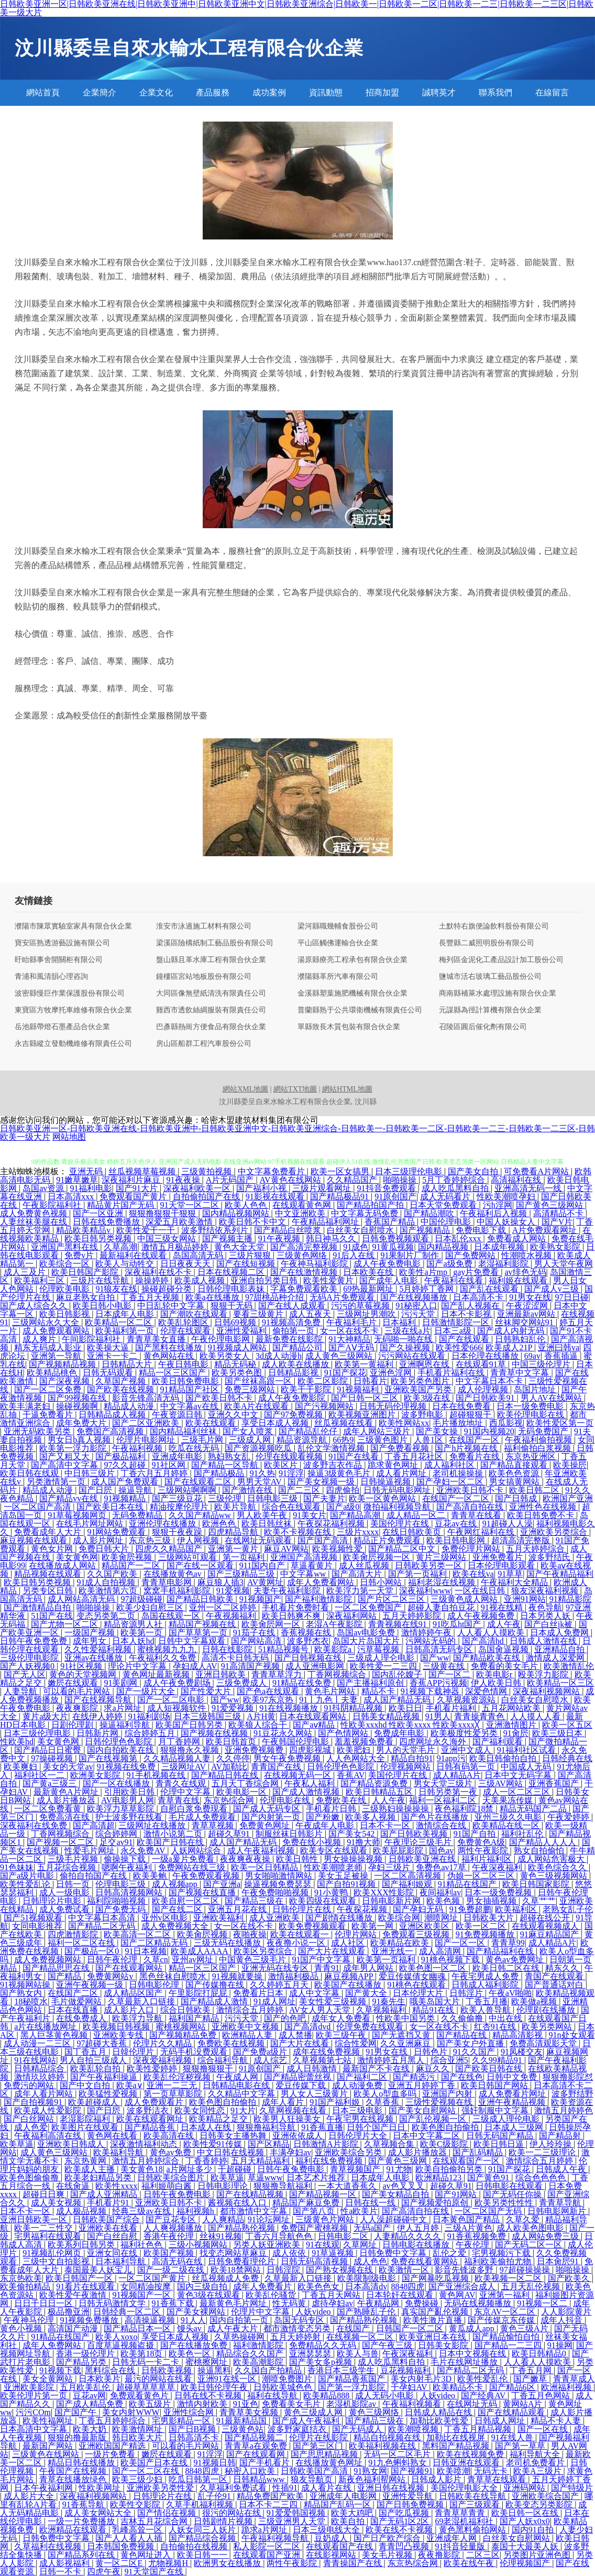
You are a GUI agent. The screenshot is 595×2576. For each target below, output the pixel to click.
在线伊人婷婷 (98, 1716)
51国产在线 (52, 1615)
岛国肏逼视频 (504, 1649)
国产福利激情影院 (319, 1599)
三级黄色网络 (303, 1255)
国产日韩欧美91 (486, 1397)
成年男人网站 (369, 1967)
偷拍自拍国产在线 (94, 1875)
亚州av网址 (193, 1959)
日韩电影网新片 (557, 2211)
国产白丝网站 (30, 2118)
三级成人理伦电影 (507, 2118)
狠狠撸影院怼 (568, 2076)
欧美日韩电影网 (456, 1540)
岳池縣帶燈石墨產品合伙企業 (62, 1027)
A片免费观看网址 (545, 1230)
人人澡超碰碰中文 (394, 2219)
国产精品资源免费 (375, 1783)
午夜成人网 (238, 2076)
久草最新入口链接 (142, 2001)
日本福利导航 (121, 2261)
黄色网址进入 (146, 2554)
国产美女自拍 (474, 1171)
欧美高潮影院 (259, 2361)
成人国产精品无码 (398, 1699)
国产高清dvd (308, 2026)
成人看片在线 (327, 2487)
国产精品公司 (298, 1347)
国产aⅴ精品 (315, 1724)
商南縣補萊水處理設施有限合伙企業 (497, 993)
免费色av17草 (442, 1867)
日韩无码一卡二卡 (146, 2361)
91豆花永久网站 (284, 1733)
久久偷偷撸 (463, 2018)
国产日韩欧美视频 (414, 1833)
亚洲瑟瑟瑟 (311, 2353)
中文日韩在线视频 (231, 2152)
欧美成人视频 (200, 1280)
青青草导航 (561, 2202)
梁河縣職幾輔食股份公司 (338, 926)
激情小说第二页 (174, 1833)
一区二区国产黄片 (153, 2278)
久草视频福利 (382, 2009)
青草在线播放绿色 (73, 2479)
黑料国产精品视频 (456, 2445)
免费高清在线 (65, 1817)
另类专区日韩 (49, 1590)
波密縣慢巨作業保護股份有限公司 (70, 993)
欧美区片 (282, 1464)
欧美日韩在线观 (30, 1473)
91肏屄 (515, 1733)
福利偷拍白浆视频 (538, 1448)
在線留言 (552, 92)
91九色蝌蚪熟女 (398, 2462)
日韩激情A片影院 (326, 2144)
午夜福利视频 (138, 1448)
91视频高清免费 (292, 1322)
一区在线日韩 (481, 1590)
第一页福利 (245, 1557)
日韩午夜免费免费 (34, 1640)
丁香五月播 (487, 2001)
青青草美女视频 (249, 2412)
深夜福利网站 (352, 1615)
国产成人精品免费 (90, 2403)
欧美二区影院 (324, 1381)
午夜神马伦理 (30, 2320)
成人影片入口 (130, 2009)
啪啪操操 (400, 1179)
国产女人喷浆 (249, 1431)
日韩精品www (260, 2479)
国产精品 (65, 1976)
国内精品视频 (444, 1246)
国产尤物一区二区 (65, 1624)
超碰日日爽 (45, 2194)
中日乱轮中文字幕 (171, 1305)
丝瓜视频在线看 (344, 1422)
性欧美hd (17, 1741)
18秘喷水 (31, 2001)
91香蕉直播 (322, 2127)
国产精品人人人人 (543, 1842)
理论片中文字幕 (138, 1666)
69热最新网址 (369, 1288)
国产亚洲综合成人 (463, 2286)
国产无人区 (25, 1674)
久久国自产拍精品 (269, 2370)
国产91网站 (457, 2194)
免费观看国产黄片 (134, 1196)
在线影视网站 (332, 2554)
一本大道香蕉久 (348, 2185)
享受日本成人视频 (276, 1422)
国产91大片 (138, 1188)
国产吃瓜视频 (405, 2512)
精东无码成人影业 (48, 1347)
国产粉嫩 (323, 1817)
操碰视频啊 (78, 1406)
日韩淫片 (467, 1993)
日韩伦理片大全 (358, 2135)
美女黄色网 (77, 1557)
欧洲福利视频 (567, 2387)
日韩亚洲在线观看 (467, 2462)
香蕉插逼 (562, 1355)
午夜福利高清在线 (48, 2135)
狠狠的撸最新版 (78, 2437)
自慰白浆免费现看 (194, 1808)
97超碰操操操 (526, 2269)
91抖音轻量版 (461, 2546)
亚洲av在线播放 (94, 1657)
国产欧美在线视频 (121, 1389)
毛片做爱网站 (77, 2001)
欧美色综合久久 (558, 1867)
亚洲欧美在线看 (109, 2227)
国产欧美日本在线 (111, 1506)
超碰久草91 (230, 1833)
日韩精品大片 (128, 1364)
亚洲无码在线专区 (276, 1967)
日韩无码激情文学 (113, 2303)
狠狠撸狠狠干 (209, 2068)
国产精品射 (561, 2135)
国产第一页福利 (418, 1573)
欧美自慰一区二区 (186, 1900)
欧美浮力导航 (138, 2018)
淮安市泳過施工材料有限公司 (203, 926)
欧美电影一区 (242, 1791)
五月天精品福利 (261, 2160)
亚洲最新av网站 (527, 1313)
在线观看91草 (482, 1364)
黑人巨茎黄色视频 (55, 2035)
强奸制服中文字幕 (496, 2110)
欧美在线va (473, 1573)
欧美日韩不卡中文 (253, 1221)
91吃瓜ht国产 (458, 1624)
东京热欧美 (21, 2278)
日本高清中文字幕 (34, 2429)
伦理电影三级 (121, 1884)
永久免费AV (143, 1850)
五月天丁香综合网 (246, 1783)
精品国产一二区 (132, 1565)
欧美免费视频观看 (313, 1926)
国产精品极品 (220, 1473)
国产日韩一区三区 (365, 1397)
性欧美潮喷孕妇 (507, 1196)
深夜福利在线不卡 (159, 1272)
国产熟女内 (22, 1993)
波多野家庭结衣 (298, 2429)
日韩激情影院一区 (456, 1322)
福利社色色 (142, 2244)
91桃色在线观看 (417, 1984)
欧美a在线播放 (213, 1297)
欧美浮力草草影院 (121, 1808)
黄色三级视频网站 (554, 1875)
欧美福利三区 (40, 1280)
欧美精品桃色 (53, 1372)
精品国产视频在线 (203, 1624)
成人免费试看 (65, 1909)
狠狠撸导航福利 (284, 2185)
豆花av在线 (456, 1523)
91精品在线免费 (302, 1682)
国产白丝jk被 (549, 1624)
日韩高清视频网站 (129, 1892)
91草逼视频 (334, 2252)
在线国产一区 (475, 1439)
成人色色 (370, 2261)
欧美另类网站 (548, 2026)
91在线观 (322, 2244)
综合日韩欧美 (186, 2009)
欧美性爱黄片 (329, 1280)
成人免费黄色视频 (34, 1213)
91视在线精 (503, 1607)
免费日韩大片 (105, 1548)
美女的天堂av (68, 1766)
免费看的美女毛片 (505, 1666)
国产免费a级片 (261, 2051)
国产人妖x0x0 (525, 2521)
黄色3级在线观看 (209, 2294)
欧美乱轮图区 (184, 1322)
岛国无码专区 (300, 2320)
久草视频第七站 (323, 2060)
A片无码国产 (231, 1179)
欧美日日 (405, 1708)
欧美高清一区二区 (138, 1934)
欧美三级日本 (558, 1733)
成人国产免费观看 (125, 1481)
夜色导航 (545, 1607)
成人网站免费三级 (546, 2236)
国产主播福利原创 (371, 1682)
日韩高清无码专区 (440, 1649)
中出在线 (506, 2018)
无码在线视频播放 (478, 2303)
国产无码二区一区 (529, 2244)
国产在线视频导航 (99, 1699)
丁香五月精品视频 (478, 2429)
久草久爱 (524, 2219)
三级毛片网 (203, 1439)
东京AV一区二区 (505, 2311)
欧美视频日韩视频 (117, 2026)
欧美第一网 (373, 1926)
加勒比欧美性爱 (440, 2420)
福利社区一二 (40, 1775)
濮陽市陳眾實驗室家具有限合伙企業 (73, 926)
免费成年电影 (400, 1733)
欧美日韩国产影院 (85, 1272)
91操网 (559, 2345)
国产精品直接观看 (514, 1464)
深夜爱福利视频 (163, 2060)
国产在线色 (462, 2076)
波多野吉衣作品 (333, 1464)
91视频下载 (60, 2370)
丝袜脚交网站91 (525, 1322)
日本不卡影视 (467, 1313)
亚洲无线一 (393, 1951)
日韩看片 (370, 1381)
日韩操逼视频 (386, 1481)
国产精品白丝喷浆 (288, 1230)
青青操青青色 (480, 1716)
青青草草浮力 (277, 1674)
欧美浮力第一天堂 (360, 1590)
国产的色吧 (286, 2018)
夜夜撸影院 (440, 2554)
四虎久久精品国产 (169, 1548)
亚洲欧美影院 (30, 2387)
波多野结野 (572, 2093)
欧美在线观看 (211, 1422)
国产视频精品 (426, 1230)
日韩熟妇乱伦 (521, 1339)
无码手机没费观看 (194, 2051)
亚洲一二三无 (173, 2085)
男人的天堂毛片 (406, 1749)
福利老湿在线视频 (442, 1582)
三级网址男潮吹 (367, 1313)
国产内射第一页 (271, 1817)
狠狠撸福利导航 (267, 2127)
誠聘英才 (439, 92)
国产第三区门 (319, 2445)
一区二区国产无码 (489, 2211)
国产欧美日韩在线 (489, 2068)
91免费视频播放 (486, 1934)
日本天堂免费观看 (444, 1204)
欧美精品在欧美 (400, 1942)
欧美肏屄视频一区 (377, 1557)
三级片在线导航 (100, 1280)
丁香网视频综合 (337, 1674)
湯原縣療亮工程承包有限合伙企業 (352, 960)
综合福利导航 (223, 2060)
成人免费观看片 (155, 2102)
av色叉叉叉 (404, 2185)
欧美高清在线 (170, 2135)
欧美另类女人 (226, 1355)
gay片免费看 (477, 1272)
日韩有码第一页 (466, 1766)
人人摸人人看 (536, 1716)
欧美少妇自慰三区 (150, 1607)
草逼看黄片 (313, 1565)
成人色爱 (31, 2127)
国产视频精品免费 (183, 2035)
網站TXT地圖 (295, 1089)
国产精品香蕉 (151, 2127)
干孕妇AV (410, 2387)
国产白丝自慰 (113, 2236)
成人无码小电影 (385, 2395)
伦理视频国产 (526, 2563)
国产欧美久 (570, 2278)
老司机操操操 (459, 1473)
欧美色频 (444, 1900)
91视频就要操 (238, 1976)
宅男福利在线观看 (48, 2236)
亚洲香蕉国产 (554, 1783)
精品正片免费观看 (388, 1540)
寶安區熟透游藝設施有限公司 (62, 943)
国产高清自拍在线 (470, 1506)
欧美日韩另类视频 (99, 1238)
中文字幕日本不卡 (490, 1381)
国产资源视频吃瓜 (259, 1448)
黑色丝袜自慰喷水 (173, 1976)
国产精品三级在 (255, 1900)
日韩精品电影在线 (237, 2085)
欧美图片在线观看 (85, 2127)
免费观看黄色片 (140, 2395)
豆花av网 (89, 2395)
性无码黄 (290, 2303)
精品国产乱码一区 (338, 2504)
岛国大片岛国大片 (367, 1640)
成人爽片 (40, 1339)
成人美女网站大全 (99, 2512)
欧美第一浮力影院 (73, 1448)
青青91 (326, 1967)
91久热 (262, 1473)
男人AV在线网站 (552, 1397)
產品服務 (212, 92)
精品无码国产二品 (534, 1808)
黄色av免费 (171, 2152)
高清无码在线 (178, 2261)
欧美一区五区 (567, 1724)
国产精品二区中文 (402, 1548)
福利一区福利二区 (443, 1800)
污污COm (33, 2412)
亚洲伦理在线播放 (163, 1523)
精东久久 (563, 1967)
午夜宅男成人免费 (486, 1976)
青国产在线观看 (555, 1976)
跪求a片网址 (265, 2529)
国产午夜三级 (388, 2345)
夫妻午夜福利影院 (288, 1590)
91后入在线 (355, 1255)
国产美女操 (438, 1431)
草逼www (265, 2177)
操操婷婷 (153, 1280)
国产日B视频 (193, 2429)
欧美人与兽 (358, 2353)
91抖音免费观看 (387, 1188)
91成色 (355, 1246)
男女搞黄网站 (515, 1481)
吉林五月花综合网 (155, 2521)
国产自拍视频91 (34, 2102)
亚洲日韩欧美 (221, 1674)
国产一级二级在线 (171, 2269)
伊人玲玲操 (552, 2144)
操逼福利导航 (126, 1724)
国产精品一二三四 (509, 2345)
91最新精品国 (242, 2420)
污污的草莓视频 (361, 1305)
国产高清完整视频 (304, 1246)
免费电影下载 (482, 1230)
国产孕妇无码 (419, 1909)
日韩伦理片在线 (302, 1909)
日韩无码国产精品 (500, 2135)
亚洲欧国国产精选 (113, 2445)
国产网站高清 (257, 1640)
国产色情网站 (344, 1733)
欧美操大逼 (109, 1347)
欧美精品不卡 (459, 2387)
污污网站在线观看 (412, 1355)
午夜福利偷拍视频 (539, 1439)
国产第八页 (315, 2211)
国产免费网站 (471, 1255)
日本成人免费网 (560, 1632)
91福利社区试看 (527, 1749)
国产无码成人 (358, 2429)
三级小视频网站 (199, 2244)
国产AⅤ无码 (352, 1347)
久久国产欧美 (113, 1573)
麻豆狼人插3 (220, 1582)
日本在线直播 (74, 2009)
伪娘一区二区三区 (481, 1875)
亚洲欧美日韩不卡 (470, 1490)
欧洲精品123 (439, 2177)
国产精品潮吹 (430, 1213)
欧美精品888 (327, 2395)
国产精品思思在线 (57, 1967)
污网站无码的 (431, 1640)
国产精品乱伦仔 (309, 1431)
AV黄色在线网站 (291, 1179)
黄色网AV (457, 2294)
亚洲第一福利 (505, 2294)
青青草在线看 (477, 1515)
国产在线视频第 (109, 1758)
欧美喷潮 (453, 2470)
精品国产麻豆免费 (306, 2202)
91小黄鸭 (332, 1892)
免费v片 (80, 1255)
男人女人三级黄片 (315, 2093)
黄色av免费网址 (516, 1959)
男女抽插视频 (492, 1900)
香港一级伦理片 (86, 2353)
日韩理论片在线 (163, 2496)
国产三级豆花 (178, 1498)
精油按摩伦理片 (180, 1506)
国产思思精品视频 (325, 2454)
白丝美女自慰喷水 (361, 1230)
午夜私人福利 (310, 1783)
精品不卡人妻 (557, 2420)
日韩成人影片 (437, 2479)
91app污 (451, 1758)
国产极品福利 (121, 1456)
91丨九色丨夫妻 (329, 1699)
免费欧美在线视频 (232, 2043)
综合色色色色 (541, 2177)
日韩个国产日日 (377, 2127)
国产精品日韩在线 (225, 1775)
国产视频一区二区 (61, 1842)
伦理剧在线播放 (546, 2009)
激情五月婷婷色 (563, 2110)
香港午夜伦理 (170, 2236)
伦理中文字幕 (186, 1791)
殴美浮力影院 (544, 1674)
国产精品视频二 (255, 2437)
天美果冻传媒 (508, 1800)
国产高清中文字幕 (65, 1464)
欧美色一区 (191, 2353)
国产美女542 (352, 1833)
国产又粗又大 (65, 1456)
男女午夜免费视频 (288, 1758)
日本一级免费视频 (499, 1892)
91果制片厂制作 (410, 1255)
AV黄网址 (265, 1582)
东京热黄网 (86, 2160)
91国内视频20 (489, 1431)
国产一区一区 (461, 1942)
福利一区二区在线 (82, 1942)
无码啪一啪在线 (404, 1339)
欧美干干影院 (307, 1389)
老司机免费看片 (536, 2462)
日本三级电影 (358, 2110)
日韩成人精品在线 (439, 2412)
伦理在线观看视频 (290, 1456)
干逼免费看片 (49, 1414)
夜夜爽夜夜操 (246, 1858)
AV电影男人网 (127, 1800)
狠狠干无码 (233, 1305)
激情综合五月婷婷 (250, 2009)
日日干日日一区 (44, 2303)
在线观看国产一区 (467, 2160)
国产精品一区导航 (225, 1464)
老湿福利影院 (504, 1263)
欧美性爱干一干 (146, 1230)
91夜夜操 (184, 1179)
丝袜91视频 (220, 2236)
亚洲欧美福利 (219, 1917)
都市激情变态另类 (298, 2328)
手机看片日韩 (332, 1808)
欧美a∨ (129, 2085)
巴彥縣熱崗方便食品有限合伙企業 (211, 1027)
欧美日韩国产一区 (80, 2278)
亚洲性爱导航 (408, 2496)
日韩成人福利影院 (486, 1984)
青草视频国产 (356, 2169)
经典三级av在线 (142, 2211)
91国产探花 (345, 1372)
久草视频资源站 (467, 1699)
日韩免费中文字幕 (393, 2252)
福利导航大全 (536, 2454)
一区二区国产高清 (38, 1506)
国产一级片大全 (146, 1691)
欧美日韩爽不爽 (292, 1615)
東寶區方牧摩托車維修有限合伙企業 (73, 1010)
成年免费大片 (82, 1422)
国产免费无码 (121, 1909)
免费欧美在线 (342, 1800)
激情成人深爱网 (556, 1657)
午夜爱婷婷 (569, 1817)
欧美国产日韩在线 (171, 1842)
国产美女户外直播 (471, 2043)
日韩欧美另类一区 (429, 1565)
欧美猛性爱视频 (109, 2093)
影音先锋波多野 (465, 2269)
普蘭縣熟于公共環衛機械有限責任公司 (360, 1010)
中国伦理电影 (447, 1221)
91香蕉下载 (174, 2303)
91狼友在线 (116, 1288)
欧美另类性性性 (505, 2202)
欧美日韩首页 (232, 1741)
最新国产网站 (49, 2445)
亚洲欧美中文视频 (246, 2026)
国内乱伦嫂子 (398, 1674)
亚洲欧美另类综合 (554, 1531)
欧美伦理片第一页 (34, 2395)
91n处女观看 (572, 2035)
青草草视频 (214, 1825)
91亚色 (245, 2403)
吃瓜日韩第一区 (199, 2479)
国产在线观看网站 (129, 1967)
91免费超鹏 (470, 1909)
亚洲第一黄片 (234, 1548)
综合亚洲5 (449, 2060)
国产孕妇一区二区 (451, 1481)
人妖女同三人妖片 (203, 2529)
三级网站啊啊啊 (188, 1490)
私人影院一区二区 (267, 2546)
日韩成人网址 (501, 2420)
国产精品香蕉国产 (352, 2378)
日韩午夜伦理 (113, 1959)
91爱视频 (233, 1590)
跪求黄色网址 (394, 1464)
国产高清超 (94, 1825)
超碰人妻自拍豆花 (442, 1607)
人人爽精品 (223, 2219)
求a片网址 (123, 1708)
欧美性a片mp (424, 1272)
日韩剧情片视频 (224, 2521)
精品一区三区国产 (173, 1372)
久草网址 (361, 2244)
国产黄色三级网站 (550, 1204)
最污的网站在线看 (159, 2378)
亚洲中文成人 (467, 1749)
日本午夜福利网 (44, 2487)
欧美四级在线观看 (323, 1900)
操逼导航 (136, 1490)
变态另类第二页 (106, 1615)
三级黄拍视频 (207, 1171)
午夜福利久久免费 (163, 1657)
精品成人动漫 (130, 1406)
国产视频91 (412, 2470)
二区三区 (483, 2554)
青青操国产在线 (353, 2563)
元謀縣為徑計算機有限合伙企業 (490, 1010)
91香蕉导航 (84, 2504)
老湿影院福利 (86, 2118)
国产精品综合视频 (203, 2538)
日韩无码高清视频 (315, 2261)
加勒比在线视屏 (456, 2437)
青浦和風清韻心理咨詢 (51, 976)
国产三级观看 (475, 2504)
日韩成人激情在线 (544, 1640)
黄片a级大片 (45, 1716)
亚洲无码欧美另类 (38, 1431)
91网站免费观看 (117, 1531)
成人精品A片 (457, 1775)
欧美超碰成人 (94, 2102)
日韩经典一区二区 (127, 2311)
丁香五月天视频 (150, 1297)
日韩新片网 (98, 1733)
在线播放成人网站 (63, 1565)
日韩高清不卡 (195, 2437)
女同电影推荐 (38, 1926)
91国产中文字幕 (322, 1959)
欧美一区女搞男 (341, 1171)
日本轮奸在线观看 (400, 2294)
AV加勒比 (229, 1766)
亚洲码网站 (525, 2487)
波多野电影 (423, 1414)
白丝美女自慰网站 (517, 2538)
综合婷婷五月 (151, 1733)
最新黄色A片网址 (67, 1791)
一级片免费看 (111, 2454)
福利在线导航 (273, 2395)
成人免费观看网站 (57, 1330)
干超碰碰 (236, 2169)
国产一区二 (450, 1674)
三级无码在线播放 (228, 1942)
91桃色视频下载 (451, 1959)
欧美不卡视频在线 (298, 1531)
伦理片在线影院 (319, 2437)
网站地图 (69, 1136)
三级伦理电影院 (30, 1657)
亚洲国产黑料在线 (65, 1246)
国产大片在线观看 (332, 1951)
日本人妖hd (133, 1640)
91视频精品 (126, 1498)
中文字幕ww (304, 1573)
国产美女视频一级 (322, 1481)
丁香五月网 (532, 2370)
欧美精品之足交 (219, 2118)
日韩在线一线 (371, 2202)
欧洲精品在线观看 (73, 2529)
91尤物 (399, 2169)
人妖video (314, 2311)
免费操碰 (422, 2303)
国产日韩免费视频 (411, 2504)
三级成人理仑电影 (381, 1657)
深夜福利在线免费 (34, 1825)
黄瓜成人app (473, 2328)
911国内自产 (263, 1565)
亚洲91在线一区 (227, 2378)
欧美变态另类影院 (540, 2504)
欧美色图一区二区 (433, 1967)
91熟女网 (370, 2470)
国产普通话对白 (555, 1984)
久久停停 (233, 1758)
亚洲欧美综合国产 (546, 2496)
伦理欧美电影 (65, 1288)
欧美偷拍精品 (26, 2286)
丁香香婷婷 (206, 2160)
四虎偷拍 (342, 1490)
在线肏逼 (74, 2185)
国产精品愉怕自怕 (507, 2336)
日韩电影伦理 (155, 1984)
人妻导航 (21, 1691)
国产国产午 (76, 2412)
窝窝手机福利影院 (178, 1590)
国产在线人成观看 (292, 1305)
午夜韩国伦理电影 (296, 1741)
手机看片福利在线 (452, 1372)
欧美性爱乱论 (26, 1884)
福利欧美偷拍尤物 (498, 2261)
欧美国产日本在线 (155, 2462)
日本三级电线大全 (327, 2529)
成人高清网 (441, 1951)
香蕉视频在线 (307, 1632)
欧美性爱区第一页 (559, 1422)
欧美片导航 (236, 1506)
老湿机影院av (352, 2403)
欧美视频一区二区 (509, 2278)
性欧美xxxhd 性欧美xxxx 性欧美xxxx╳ (411, 1724)
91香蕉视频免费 (477, 2236)
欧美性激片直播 (433, 2320)
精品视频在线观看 (48, 1573)
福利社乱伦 (523, 1833)
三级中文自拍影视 (57, 2261)
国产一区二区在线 (146, 2470)
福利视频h (196, 2211)
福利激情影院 (259, 2345)
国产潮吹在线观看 (194, 1313)
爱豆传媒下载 (302, 2085)
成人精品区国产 (134, 1993)
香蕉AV (351, 1775)
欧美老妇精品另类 (99, 2177)
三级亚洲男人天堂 (292, 2521)
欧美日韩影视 (65, 1313)
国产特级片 (572, 2487)
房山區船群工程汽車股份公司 (203, 1043)
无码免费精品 (138, 1515)
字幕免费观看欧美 (304, 1288)
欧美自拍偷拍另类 (449, 2169)
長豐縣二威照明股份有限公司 (486, 943)
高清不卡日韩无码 (236, 1657)
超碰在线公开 (546, 1917)
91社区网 (170, 1464)
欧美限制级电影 (367, 2278)
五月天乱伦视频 (531, 2286)
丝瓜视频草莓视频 (143, 1171)
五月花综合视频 (67, 1867)
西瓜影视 (506, 1422)
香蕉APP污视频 (438, 1682)
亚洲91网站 (525, 1599)
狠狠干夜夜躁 (178, 1531)
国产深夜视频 (65, 1381)
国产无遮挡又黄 (402, 2035)
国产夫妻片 (324, 1498)
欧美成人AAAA (200, 1951)
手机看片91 (109, 2202)
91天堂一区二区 (190, 1204)
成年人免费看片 (263, 2286)
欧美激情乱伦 (569, 1666)
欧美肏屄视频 (128, 1557)
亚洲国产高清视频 (304, 1557)
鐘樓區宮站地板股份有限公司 (203, 976)
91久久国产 (475, 2051)
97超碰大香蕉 (102, 2043)
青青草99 (508, 1942)
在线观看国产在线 (340, 2546)
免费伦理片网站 (472, 1548)
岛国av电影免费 (367, 1632)
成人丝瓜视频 (365, 1565)
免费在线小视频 (312, 1842)
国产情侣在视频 (167, 2512)
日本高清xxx (72, 1196)
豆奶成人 (332, 2538)
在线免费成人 (82, 2018)
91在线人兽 (513, 2437)
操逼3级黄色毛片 (339, 1473)
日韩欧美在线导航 (473, 2496)
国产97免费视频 (294, 1414)
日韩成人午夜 (562, 2169)
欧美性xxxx (116, 2185)
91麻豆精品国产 (550, 1934)
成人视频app (176, 1884)
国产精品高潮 (356, 1515)
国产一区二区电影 (171, 1699)
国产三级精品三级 (242, 1573)
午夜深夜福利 (498, 1867)
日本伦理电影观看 (502, 1565)
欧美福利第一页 (125, 1330)
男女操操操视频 (354, 1858)
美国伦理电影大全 (465, 2487)
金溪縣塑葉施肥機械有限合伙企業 (352, 993)
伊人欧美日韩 (497, 1682)
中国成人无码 (527, 1766)
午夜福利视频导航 (276, 2538)
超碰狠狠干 (471, 1414)
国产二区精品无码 (155, 1942)
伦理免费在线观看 (370, 2026)
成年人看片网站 (44, 2093)
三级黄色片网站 (325, 2219)
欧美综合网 (399, 1917)
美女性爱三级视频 (333, 2001)
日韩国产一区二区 (410, 2328)
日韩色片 (431, 2051)
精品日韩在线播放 (82, 2462)
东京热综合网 (230, 1800)
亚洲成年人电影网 (344, 2496)
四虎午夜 (103, 2571)
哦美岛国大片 (436, 2001)
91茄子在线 (255, 1632)
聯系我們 (495, 92)
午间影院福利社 (92, 1339)
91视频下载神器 (431, 1691)
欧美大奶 (90, 2429)
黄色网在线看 (113, 2135)
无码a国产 (373, 2227)
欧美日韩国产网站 (495, 2085)
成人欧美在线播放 (296, 1364)
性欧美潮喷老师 (334, 1867)
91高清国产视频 (251, 1666)
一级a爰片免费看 (184, 1858)
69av (532, 1355)
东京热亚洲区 (531, 1456)
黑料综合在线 (111, 2370)
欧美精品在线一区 (507, 1825)
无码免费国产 (544, 1431)
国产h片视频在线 (467, 1448)
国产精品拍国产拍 (371, 1204)
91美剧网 (121, 1682)
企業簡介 (99, 92)
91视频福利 (359, 1389)
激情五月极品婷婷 (176, 1246)
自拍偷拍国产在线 (207, 1196)
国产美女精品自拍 (396, 2194)
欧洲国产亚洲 (568, 1498)
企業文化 (156, 92)
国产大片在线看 (300, 2043)
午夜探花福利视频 (332, 1523)
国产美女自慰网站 (423, 2110)
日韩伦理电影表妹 (232, 1288)
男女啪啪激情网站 (279, 1875)
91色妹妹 (17, 1867)
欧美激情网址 (138, 2429)
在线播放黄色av (174, 1573)
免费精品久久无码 (323, 2345)
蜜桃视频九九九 (167, 1649)
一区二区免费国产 (369, 1607)
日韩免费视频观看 (396, 1238)
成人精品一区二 (417, 1515)
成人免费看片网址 (513, 2093)
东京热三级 (151, 1540)
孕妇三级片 (390, 1867)
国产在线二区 (178, 1909)
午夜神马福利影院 (315, 1263)
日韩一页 (74, 1884)
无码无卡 (492, 2470)
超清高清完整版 (521, 1540)
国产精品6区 (513, 2387)
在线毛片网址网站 (90, 1523)
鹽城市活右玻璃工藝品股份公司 (490, 976)
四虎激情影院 (74, 1934)
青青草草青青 (461, 2512)
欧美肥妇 (354, 1749)
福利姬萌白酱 (167, 2185)
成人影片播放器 (67, 1800)
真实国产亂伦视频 (435, 2311)
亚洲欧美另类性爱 (161, 2487)
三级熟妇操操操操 (396, 1808)
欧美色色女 (319, 2286)
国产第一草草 (521, 2445)
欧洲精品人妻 (248, 2035)
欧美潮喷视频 (414, 2429)
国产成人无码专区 (267, 1808)
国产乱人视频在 (471, 1305)
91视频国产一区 (142, 2294)
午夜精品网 (379, 2303)
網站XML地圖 (245, 1089)
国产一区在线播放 (117, 1783)
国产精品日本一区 (138, 2328)
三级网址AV (184, 1766)
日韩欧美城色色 (284, 2387)
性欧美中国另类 (406, 2018)
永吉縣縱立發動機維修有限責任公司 (73, 1043)
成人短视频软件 (177, 1708)
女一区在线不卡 (350, 1330)
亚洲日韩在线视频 (391, 2487)
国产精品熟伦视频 (242, 2227)
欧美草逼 (17, 2144)
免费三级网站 (251, 1389)
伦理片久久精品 (163, 2043)
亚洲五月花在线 (238, 1909)
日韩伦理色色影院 (119, 1741)
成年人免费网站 (53, 2345)
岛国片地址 (536, 1389)
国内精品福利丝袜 (184, 1431)
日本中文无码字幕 (519, 1775)
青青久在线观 (182, 1783)
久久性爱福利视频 (99, 1649)
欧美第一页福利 (387, 1959)
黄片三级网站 (442, 1557)
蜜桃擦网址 (207, 2361)
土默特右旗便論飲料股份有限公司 (494, 926)
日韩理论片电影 (53, 1900)
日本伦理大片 (419, 1993)
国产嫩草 (531, 2378)
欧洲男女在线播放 (228, 2563)
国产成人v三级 (552, 1288)
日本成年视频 (500, 1246)
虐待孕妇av (332, 2303)
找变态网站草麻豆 (234, 2252)
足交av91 (116, 1842)
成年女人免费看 (342, 2018)
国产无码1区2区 (400, 2521)
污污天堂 (419, 1313)
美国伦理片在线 (400, 1523)
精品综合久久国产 (250, 2353)
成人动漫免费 (358, 2085)
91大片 (243, 2110)
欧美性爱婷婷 (153, 2068)
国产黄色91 (489, 2177)
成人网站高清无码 (82, 1599)
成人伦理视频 (484, 1389)
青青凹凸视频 (405, 2546)
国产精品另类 (82, 2361)
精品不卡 (379, 1691)
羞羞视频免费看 (365, 1741)
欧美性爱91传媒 (213, 2144)
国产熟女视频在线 (340, 2269)
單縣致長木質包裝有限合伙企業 (349, 1027)
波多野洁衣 (149, 2110)
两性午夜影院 (484, 1850)
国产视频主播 (228, 1238)
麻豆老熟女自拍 (86, 1297)
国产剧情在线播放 (339, 1917)
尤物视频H (169, 2563)
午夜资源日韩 (178, 1414)
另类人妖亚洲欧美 (267, 2244)
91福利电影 (91, 1188)
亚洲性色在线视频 (543, 1506)
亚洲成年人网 (452, 2538)
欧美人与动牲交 (125, 1263)
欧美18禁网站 (237, 2269)
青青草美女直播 (157, 1339)
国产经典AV (484, 2395)
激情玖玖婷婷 (40, 2076)
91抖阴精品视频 (354, 1708)
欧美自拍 (349, 2521)
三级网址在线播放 (153, 1825)
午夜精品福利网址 (326, 1221)
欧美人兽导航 (486, 2009)
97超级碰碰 (141, 1599)
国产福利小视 (262, 1188)
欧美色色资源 (515, 1473)
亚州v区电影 (165, 1917)
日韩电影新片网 (392, 1900)
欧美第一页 (142, 1632)
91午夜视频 (280, 1238)
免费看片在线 (475, 1456)
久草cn (156, 1959)
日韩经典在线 (567, 1758)
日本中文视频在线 (473, 2353)
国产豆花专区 (172, 2219)
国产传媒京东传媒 (502, 2320)
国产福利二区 (363, 2076)
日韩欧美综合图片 (171, 2177)
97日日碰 (572, 1297)
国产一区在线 (543, 2429)
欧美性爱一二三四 (384, 1666)
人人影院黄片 (566, 2311)
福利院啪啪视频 (117, 1900)
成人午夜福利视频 (261, 1850)
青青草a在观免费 (257, 2445)
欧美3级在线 (428, 1397)
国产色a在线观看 (269, 1691)
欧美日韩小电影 (103, 1305)
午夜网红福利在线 (481, 1531)
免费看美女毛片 (292, 2403)
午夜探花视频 (363, 1909)
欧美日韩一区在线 (525, 2512)
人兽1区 (429, 1439)
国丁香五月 (86, 2051)
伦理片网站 (357, 1934)
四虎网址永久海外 (433, 1741)
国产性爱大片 (207, 1691)
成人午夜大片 (233, 2328)
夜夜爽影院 (78, 1708)
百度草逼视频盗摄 (121, 2345)
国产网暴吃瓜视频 (436, 2278)
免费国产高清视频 (111, 1431)
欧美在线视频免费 (471, 2454)
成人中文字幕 (315, 1993)
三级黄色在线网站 (46, 2454)
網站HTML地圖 (347, 1089)
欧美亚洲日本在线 (433, 2336)
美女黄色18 (141, 2169)
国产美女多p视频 (321, 2361)
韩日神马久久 (332, 1238)
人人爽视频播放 (174, 2227)
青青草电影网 (167, 1582)
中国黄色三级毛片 (253, 1959)
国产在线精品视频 (250, 2194)
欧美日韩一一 (203, 2554)
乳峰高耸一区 (138, 2529)
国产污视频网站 (325, 1406)
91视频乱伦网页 (53, 2252)
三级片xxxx (358, 1531)
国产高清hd (484, 1640)
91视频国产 (260, 1599)
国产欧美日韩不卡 (220, 1397)
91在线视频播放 (289, 1708)
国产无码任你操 (513, 2194)
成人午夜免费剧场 (178, 1682)
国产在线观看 (465, 1339)
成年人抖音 (563, 2320)
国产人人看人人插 (129, 2538)
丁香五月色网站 (541, 2395)
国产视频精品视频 (63, 1364)
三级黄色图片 (383, 1439)
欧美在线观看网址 (150, 2118)
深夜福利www (425, 1590)
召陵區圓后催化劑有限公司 (483, 1027)
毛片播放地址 (459, 1422)
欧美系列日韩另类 (82, 2244)
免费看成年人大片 (48, 1531)
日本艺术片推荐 (317, 2177)
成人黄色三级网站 (339, 1355)
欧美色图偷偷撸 (30, 2177)
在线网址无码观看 (259, 1540)
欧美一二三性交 (44, 2227)
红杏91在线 (496, 2026)
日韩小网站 (382, 1582)
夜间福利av (440, 1892)
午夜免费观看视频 (206, 1875)
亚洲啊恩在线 (425, 1364)
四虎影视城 (311, 1749)
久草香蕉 (383, 2102)
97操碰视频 (53, 1758)
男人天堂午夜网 (563, 1263)
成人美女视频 (57, 2202)
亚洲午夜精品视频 (512, 2102)
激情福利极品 (294, 1976)
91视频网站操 (26, 1984)
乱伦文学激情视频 (332, 1448)
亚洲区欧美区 (425, 1926)
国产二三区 (300, 1490)
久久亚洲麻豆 (406, 2043)
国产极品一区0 (92, 1951)
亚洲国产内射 (448, 2093)
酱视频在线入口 (238, 2202)
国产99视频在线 (78, 1397)
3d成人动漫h (279, 1355)
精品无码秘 (236, 1364)
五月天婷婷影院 (412, 1615)
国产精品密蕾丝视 (298, 2076)
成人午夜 (504, 1624)
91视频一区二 (543, 2303)
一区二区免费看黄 (48, 1808)
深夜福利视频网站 (547, 1691)
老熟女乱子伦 (568, 1909)
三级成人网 (251, 1439)
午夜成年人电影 (325, 1825)
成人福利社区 (450, 1464)
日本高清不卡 (479, 1297)
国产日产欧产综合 (388, 2538)
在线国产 (354, 2328)
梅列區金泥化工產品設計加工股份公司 (501, 960)
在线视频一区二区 (360, 2336)
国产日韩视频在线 (309, 1657)
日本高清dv (366, 2286)
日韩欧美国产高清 (315, 2470)
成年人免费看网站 (321, 1582)
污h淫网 (497, 1204)
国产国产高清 (324, 1540)
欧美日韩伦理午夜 (215, 2387)
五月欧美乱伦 (86, 2387)
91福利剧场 (149, 1716)
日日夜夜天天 (186, 1263)
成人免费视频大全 (176, 1926)
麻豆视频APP (349, 1976)
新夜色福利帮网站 (372, 2479)
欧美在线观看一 (300, 1934)
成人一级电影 (65, 1892)
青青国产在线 (277, 1766)
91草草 (510, 1573)
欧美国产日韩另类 (190, 1724)
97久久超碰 (126, 1464)
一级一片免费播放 (82, 2521)
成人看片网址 (402, 1473)
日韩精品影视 (294, 1372)
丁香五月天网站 (332, 2294)
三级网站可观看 (188, 1557)
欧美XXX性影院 (385, 1892)
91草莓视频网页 (78, 1515)
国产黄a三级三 (51, 1783)
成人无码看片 (446, 1196)
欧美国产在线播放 (348, 1984)
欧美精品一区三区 (560, 1682)
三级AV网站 (501, 1783)
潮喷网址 (442, 1917)
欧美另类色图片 (421, 1381)
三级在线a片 (407, 1330)
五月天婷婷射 (296, 2336)
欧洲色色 (220, 1523)
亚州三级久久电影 (509, 1817)
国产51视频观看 (34, 1917)
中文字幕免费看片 (272, 1171)
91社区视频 (82, 1666)
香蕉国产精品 (391, 1221)
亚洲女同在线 (113, 2252)
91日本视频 (146, 1951)
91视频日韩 (215, 2462)
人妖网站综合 (197, 1850)
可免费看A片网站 (537, 1171)
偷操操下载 (126, 1858)
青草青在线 (179, 1800)
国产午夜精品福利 (559, 1573)
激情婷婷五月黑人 (391, 2060)
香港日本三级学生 (342, 2370)
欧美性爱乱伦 (483, 2378)
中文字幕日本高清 (102, 1917)
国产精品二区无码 (102, 1926)
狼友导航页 (313, 2479)
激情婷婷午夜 (427, 1632)
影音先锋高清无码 (146, 1397)
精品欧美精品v (84, 1230)
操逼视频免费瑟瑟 (278, 1884)
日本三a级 (453, 1330)
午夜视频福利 (232, 1615)
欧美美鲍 (151, 1875)
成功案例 (269, 92)
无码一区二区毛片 (398, 2454)
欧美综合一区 (65, 1263)
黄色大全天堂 (240, 1246)
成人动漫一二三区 (38, 2043)
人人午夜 (388, 1800)
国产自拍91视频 (347, 1884)
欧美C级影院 (445, 2144)
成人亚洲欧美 (275, 1917)
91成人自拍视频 (106, 1582)
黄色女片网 (53, 1548)
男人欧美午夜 (263, 1515)
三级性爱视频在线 (440, 2102)
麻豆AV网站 (286, 1548)
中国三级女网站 (167, 1238)
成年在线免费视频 (327, 2051)
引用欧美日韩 (130, 1791)
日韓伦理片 (134, 2051)
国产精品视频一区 (323, 2194)
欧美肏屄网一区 (271, 1624)
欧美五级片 (151, 2403)
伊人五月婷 (419, 2227)
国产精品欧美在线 (487, 1657)
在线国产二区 (74, 1993)
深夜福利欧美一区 (198, 1188)
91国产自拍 (476, 1833)
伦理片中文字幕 (261, 2311)
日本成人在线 (207, 2127)
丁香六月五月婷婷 (155, 1473)
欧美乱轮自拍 (96, 2068)
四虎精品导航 (234, 1531)
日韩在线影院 (228, 1649)
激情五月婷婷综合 (146, 2160)
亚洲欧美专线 (119, 2035)
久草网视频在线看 (293, 2110)
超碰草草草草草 (146, 2387)
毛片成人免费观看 (203, 1817)
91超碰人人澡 (507, 1523)
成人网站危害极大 (552, 1858)
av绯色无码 (525, 1272)
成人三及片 (26, 1272)
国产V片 (557, 1221)
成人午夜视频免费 (481, 1615)
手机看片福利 (452, 1708)
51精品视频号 (284, 1649)
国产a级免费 (450, 1263)
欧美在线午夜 (470, 2563)
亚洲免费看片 (498, 1557)
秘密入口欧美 (251, 2470)
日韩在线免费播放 (107, 1221)
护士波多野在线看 (129, 1817)
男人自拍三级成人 (94, 2060)
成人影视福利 (65, 2563)
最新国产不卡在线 (377, 2068)
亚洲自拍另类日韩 (265, 1280)
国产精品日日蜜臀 (48, 1749)
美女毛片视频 (388, 2554)
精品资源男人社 (134, 1624)
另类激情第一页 (57, 1481)
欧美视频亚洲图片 (363, 1414)
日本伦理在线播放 (486, 1355)
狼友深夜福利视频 (545, 1590)
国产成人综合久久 (34, 1305)
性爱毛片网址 (90, 1850)
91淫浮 (291, 1473)
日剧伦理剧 (73, 1724)
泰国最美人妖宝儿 (99, 2269)
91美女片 (309, 1515)
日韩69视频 (236, 1322)
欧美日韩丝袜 (267, 1523)
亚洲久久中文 (234, 1414)
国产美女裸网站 (197, 2311)
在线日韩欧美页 (412, 1531)
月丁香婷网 (180, 1741)
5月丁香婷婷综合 (454, 1179)
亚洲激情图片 (512, 1724)
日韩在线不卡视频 (209, 2395)
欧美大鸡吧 (353, 2512)
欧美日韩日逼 (499, 2144)
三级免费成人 (242, 1682)
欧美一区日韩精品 (265, 1867)
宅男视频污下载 (502, 2252)
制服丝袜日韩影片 (290, 1833)
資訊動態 (326, 92)
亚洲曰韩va (558, 1347)
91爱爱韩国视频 (297, 2512)
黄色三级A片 (525, 2328)
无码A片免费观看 (343, 1297)
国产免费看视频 (400, 1448)
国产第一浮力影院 (352, 2387)
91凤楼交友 (522, 2051)
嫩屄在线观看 (74, 1682)
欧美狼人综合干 (258, 1724)
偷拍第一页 (294, 1330)
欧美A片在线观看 (257, 1406)
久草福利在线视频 (48, 2546)
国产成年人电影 (389, 1280)
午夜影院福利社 (53, 1204)
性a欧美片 (359, 2211)
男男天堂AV (260, 1481)
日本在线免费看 (462, 1406)
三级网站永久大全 (46, 1322)
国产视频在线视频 (215, 1733)
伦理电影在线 (286, 1800)
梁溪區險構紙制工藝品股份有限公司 (214, 943)
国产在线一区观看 (201, 1565)
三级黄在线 (445, 1666)
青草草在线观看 (497, 2479)
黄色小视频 (22, 2328)
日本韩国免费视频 (121, 2546)
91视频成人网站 (238, 1347)
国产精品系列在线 (82, 2554)
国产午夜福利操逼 (104, 2076)
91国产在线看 (354, 1456)
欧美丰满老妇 (26, 1406)
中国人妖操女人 (507, 1221)
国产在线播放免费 (194, 2345)
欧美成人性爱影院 (48, 2110)
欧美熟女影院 (556, 1246)
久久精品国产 (353, 1179)
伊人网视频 (199, 1540)
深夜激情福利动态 (144, 2144)
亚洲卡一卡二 (113, 1355)
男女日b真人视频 (80, 1439)
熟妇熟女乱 (230, 1456)
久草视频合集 (390, 2144)
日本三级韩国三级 (208, 1716)
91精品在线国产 (468, 1884)
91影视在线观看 (276, 1196)
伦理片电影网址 (146, 1439)
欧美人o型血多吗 (386, 2093)
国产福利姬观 (408, 1884)
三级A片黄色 (469, 2227)
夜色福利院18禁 (465, 1808)
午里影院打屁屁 (199, 1993)
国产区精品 (269, 2144)
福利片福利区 (487, 1858)
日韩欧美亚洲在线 (423, 1858)
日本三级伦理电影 (38, 1733)
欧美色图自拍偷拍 (223, 2102)
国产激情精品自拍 (38, 1607)
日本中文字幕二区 (427, 2135)
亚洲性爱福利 (242, 1330)
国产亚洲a (221, 1884)
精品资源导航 (303, 1439)
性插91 (285, 2487)
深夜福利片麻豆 (132, 1179)
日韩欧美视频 (167, 2370)
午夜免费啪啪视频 (276, 1892)
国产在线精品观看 (512, 2412)
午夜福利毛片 (352, 1322)
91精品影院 (570, 1599)
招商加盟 (382, 92)
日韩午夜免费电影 (178, 2194)
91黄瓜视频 (393, 1246)
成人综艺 (271, 2060)
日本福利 (400, 1322)
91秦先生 (388, 2001)
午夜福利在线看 (454, 1280)
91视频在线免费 (127, 1766)
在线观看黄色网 (302, 1204)
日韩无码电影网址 (398, 1490)
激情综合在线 (442, 1825)
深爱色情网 (487, 1691)
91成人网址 (274, 2001)
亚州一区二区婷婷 (223, 1607)
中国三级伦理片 (542, 1364)
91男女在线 (530, 1297)
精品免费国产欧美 (271, 2496)
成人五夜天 (311, 1313)
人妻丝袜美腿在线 (34, 1221)
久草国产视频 (121, 1381)
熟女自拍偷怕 (540, 1850)
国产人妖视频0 (28, 1666)
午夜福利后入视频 (494, 1213)
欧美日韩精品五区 (380, 1791)
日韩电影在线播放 (416, 2244)
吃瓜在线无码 (195, 1448)
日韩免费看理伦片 (242, 2261)
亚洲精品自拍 (560, 1649)
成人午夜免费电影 (388, 1263)
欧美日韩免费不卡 (541, 1515)
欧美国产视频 (170, 2252)
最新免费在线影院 (290, 1339)
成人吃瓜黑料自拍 (456, 1188)
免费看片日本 (259, 1993)
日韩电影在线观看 (510, 2185)
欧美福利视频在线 (383, 2445)
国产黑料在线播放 (169, 1347)
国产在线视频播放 (414, 1297)
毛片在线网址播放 (465, 2361)
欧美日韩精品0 (540, 2353)
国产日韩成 (517, 1498)
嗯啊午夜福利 (128, 1867)
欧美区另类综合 (264, 1951)
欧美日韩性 (298, 1858)
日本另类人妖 (546, 1615)
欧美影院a (334, 1649)
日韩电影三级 (273, 1498)
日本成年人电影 (125, 1313)
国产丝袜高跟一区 (259, 1381)
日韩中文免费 (513, 2076)
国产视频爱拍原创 (435, 2202)
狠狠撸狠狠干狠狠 (163, 1213)
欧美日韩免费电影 (186, 1381)
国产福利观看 (498, 1741)
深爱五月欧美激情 (180, 1221)
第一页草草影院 (174, 2093)
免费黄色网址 (265, 1825)
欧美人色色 (247, 1204)
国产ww (434, 1657)
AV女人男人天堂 (320, 2009)
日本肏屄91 (559, 2261)
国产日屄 (96, 1490)
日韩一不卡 (61, 2571)
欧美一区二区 (482, 1926)
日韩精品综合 (40, 2068)
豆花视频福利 (406, 2370)
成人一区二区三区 (517, 1791)
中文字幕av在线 (190, 1406)
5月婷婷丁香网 (427, 1288)
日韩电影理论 (223, 2185)
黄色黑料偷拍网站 (473, 2529)
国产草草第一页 (199, 1632)
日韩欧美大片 (490, 1917)
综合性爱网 (356, 2043)
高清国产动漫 (74, 2328)
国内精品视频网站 (236, 1213)
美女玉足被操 (344, 1875)
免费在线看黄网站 (425, 2261)
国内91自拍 (534, 2529)
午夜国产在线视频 (73, 2470)
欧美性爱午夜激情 (73, 2294)
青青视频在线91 (398, 1624)
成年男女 (90, 1640)
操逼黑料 (214, 2370)
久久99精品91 (498, 2060)
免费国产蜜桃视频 (315, 2227)
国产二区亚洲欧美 (146, 1422)
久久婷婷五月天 (280, 1984)
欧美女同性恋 (200, 2110)
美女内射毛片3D (422, 2378)
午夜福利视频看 (412, 2403)
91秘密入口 (416, 1305)
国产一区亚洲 (99, 1213)
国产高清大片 (358, 1573)
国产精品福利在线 (501, 1951)
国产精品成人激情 (215, 2001)
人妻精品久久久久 (408, 2236)
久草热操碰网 (240, 2336)
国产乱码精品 (479, 2152)
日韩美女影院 (444, 2345)
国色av (441, 1850)
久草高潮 (120, 1246)
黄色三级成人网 (314, 2412)
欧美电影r (495, 1674)
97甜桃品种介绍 (275, 1297)
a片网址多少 (190, 2169)
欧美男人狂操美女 (288, 2118)
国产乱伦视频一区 (433, 2118)
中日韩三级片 (90, 1473)
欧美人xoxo (116, 2336)
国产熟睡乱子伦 (367, 2311)
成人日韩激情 (313, 2068)
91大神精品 (349, 1339)
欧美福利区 (517, 1909)
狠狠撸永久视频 (190, 1749)
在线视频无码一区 (298, 1775)
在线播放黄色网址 (330, 2462)
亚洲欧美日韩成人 (71, 2144)
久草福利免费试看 (234, 2487)
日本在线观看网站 (313, 1716)
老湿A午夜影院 (335, 1624)
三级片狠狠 (251, 1255)
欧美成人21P (510, 1347)
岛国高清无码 (199, 1255)
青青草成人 (574, 2378)
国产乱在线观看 (490, 1288)
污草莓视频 (379, 1649)
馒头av (190, 2328)
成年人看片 (284, 2102)
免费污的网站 (30, 2085)
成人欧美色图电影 (531, 2227)
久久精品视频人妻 (178, 1758)
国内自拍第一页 (240, 2320)
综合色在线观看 (292, 1506)
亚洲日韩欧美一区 (34, 2219)
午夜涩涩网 (528, 1305)
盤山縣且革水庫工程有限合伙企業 (211, 960)
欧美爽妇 (21, 1766)
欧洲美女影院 (96, 1775)
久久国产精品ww (201, 1515)
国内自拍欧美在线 (121, 1749)
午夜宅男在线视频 (360, 2118)
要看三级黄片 (259, 1313)
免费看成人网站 (517, 1238)
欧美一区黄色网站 (383, 1498)
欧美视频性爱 (338, 1548)
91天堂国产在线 (155, 2571)
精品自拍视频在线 (388, 2437)
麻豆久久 (433, 2068)
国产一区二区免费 (48, 1389)
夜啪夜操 (250, 1934)
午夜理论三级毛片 (419, 1842)
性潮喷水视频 (527, 1255)
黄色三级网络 (375, 2412)
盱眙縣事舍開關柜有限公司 (59, 960)
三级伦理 (226, 1498)
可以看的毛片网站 (77, 1691)
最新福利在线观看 (134, 1255)
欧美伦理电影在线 (531, 1414)
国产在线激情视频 (304, 1272)
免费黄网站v (111, 1976)
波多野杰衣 (308, 1640)
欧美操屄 (570, 1464)
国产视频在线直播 (203, 1892)
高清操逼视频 (151, 2320)
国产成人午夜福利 (306, 2420)
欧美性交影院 (136, 2504)
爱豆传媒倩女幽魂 (413, 1976)
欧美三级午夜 (342, 2035)
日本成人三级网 (514, 2127)
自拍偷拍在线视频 (194, 2546)
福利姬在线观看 (519, 1280)
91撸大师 (363, 1842)
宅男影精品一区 (182, 2420)
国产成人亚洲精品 (104, 2194)
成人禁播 (295, 2035)
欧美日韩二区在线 (507, 1967)
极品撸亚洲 (69, 2311)
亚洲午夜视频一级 (90, 1984)
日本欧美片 (99, 2378)
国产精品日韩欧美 (201, 1599)
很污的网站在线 (232, 2512)
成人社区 (349, 1942)
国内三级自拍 (203, 2286)
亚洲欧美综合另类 (349, 2152)
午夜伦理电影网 (221, 1339)
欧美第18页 (142, 2353)
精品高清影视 (518, 2035)
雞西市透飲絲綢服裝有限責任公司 (211, 1010)
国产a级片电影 (28, 1875)
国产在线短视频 (246, 1263)
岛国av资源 (44, 1188)
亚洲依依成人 (298, 2135)
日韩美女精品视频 (387, 1716)
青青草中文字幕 (520, 1372)
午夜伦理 (473, 2244)
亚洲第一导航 (57, 1355)
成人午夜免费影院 (292, 1397)
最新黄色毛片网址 (234, 2303)
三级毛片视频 (74, 1858)
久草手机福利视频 (200, 2504)
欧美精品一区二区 (119, 1322)
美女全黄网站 (49, 2378)
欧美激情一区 (405, 2269)
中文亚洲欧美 (301, 1213)
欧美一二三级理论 (543, 2152)
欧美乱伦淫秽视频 (178, 2076)
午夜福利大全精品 (515, 1582)
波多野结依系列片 (215, 1230)
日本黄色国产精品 (467, 2219)
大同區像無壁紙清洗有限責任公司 (211, 993)
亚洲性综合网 (189, 2412)
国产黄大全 (367, 1993)
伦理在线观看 (186, 1330)
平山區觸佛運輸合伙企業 (338, 943)
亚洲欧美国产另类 (419, 1389)
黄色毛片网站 (331, 1691)
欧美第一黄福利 (365, 1364)
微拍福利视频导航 (398, 1506)
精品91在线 (434, 2009)
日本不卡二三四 (269, 2504)
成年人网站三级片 (377, 1431)
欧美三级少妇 (138, 2479)
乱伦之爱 (450, 2252)
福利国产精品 (195, 2018)
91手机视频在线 (157, 1775)
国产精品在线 (462, 2035)
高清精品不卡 (559, 1213)
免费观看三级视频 (416, 1934)
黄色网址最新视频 (157, 1674)
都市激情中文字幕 (254, 2211)
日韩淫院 (284, 2269)
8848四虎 (407, 2286)
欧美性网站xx (404, 1422)
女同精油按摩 (146, 2286)
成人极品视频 (82, 2211)
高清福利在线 (517, 1179)
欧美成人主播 (90, 2169)
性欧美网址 (101, 2487)
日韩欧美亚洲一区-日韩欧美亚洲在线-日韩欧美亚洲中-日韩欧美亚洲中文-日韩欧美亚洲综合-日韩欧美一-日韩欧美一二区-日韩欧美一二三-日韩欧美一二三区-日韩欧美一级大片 (297, 1132)
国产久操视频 (406, 1347)
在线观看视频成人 (546, 1926)
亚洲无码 (87, 1171)
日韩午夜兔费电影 (291, 2169)
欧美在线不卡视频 (400, 2529)
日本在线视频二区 (232, 1272)
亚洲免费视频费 (255, 1749)
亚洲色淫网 (392, 1372)
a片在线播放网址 (46, 2026)
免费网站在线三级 (192, 1867)
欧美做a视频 (535, 2001)
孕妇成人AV (195, 1666)
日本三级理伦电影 (409, 1171)
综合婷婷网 (117, 1833)
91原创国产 (395, 1196)
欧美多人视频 (371, 1817)
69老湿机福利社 (465, 2521)
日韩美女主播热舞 (234, 2135)
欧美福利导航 (119, 2152)
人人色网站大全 (356, 1758)
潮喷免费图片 (288, 2378)
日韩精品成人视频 (113, 1414)
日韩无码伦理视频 (393, 1406)
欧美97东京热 (269, 1699)
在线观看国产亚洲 (267, 2554)
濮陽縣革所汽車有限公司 (338, 976)
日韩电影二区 (344, 2236)
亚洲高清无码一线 (529, 1188)
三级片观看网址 (322, 1188)
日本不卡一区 (386, 1825)
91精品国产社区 (190, 1389)
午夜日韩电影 (184, 1364)
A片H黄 (261, 1716)
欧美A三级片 (538, 2470)
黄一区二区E (120, 2563)
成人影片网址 (99, 1540)
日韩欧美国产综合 (107, 2219)
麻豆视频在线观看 (34, 1540)
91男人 (437, 1716)
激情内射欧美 (203, 2403)
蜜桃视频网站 (182, 2026)
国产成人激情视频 (306, 1791)
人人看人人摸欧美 (491, 1632)
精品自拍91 (412, 1758)
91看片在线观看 (86, 2286)
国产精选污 (415, 2076)
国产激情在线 (248, 1490)
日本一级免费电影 (531, 1406)
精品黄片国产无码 (121, 1204)
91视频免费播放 (90, 2320)
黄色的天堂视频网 (83, 1674)
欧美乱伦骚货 (272, 2294)
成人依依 (290, 2252)
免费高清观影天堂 (544, 2043)
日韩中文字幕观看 (192, 1640)
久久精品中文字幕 (242, 2093)
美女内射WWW (130, 2412)
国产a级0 (342, 1506)
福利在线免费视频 (330, 2160)
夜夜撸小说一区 (297, 1942)
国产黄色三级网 (398, 2160)
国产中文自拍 (86, 2085)
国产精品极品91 (340, 1196)
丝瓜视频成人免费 (226, 2278)
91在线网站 (35, 2060)
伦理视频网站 (406, 1766)
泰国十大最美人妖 (525, 2546)
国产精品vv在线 (69, 1498)
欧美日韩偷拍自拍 (503, 1758)
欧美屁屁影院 (399, 1850)
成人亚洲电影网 (315, 1666)
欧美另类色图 (238, 1372)
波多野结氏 (550, 1557)
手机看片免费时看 (296, 1607)
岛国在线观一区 (171, 1615)
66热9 (343, 1439)
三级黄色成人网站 (465, 1599)
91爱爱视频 (234, 1708)
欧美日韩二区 (535, 1490)
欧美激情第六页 (109, 1590)
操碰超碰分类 (167, 1288)
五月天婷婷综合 (536, 1548)
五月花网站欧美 (512, 1708)
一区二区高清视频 (408, 1875)
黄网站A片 (524, 2403)
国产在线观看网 (256, 2454)
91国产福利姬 (336, 2102)
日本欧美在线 (369, 1272)
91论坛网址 (270, 2219)
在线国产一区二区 (456, 1498)
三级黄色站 (242, 2429)
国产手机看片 (265, 2462)
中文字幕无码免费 (365, 1213)
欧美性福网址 (49, 2420)
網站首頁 (43, 92)
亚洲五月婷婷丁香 (422, 2085)
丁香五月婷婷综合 (113, 2420)
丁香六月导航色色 (279, 2236)
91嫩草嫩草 (77, 1179)
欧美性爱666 (459, 1347)
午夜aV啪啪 (510, 1993)
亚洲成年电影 (178, 1456)
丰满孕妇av (290, 2152)
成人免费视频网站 (48, 1959)
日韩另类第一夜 (448, 1791)
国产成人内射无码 (511, 1330)
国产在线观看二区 (199, 1481)
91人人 (193, 2320)
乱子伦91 (215, 2496)
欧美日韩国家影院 (536, 1884)
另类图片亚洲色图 (537, 2554)
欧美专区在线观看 (334, 1850)
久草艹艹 (539, 1900)
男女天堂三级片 (444, 1783)
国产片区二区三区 (392, 1599)
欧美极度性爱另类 (465, 1733)
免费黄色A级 (481, 1842)
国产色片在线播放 (435, 1817)
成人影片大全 (30, 2496)
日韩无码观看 (109, 1372)
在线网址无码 (473, 2403)
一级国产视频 (90, 1632)
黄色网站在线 (170, 1355)
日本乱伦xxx (459, 1238)
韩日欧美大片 (138, 2437)
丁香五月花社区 (414, 1456)
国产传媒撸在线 (215, 1984)
